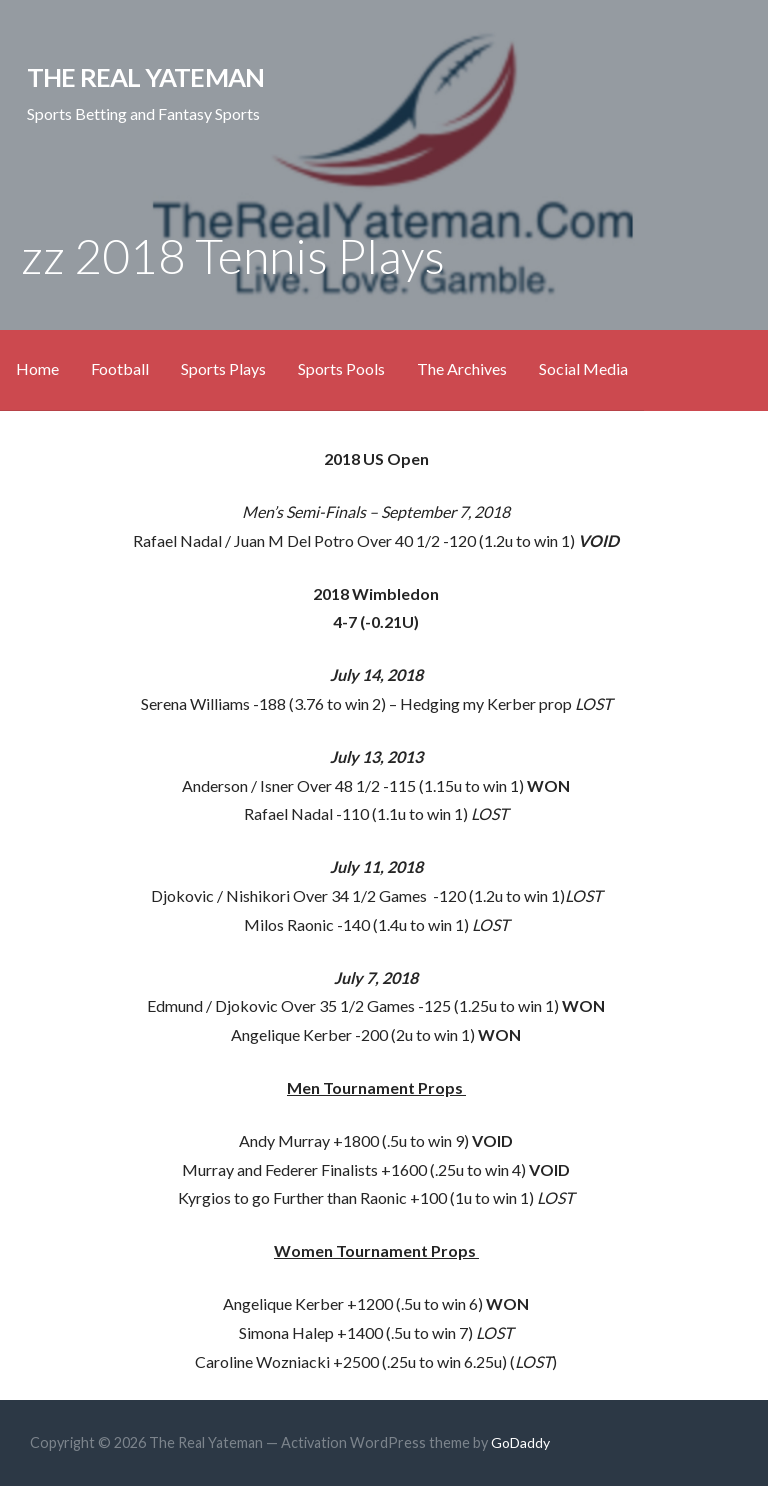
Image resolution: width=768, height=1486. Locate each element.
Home (37, 368)
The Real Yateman (146, 77)
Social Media (583, 368)
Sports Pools (341, 368)
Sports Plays (223, 368)
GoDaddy (520, 1442)
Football (120, 368)
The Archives (462, 368)
